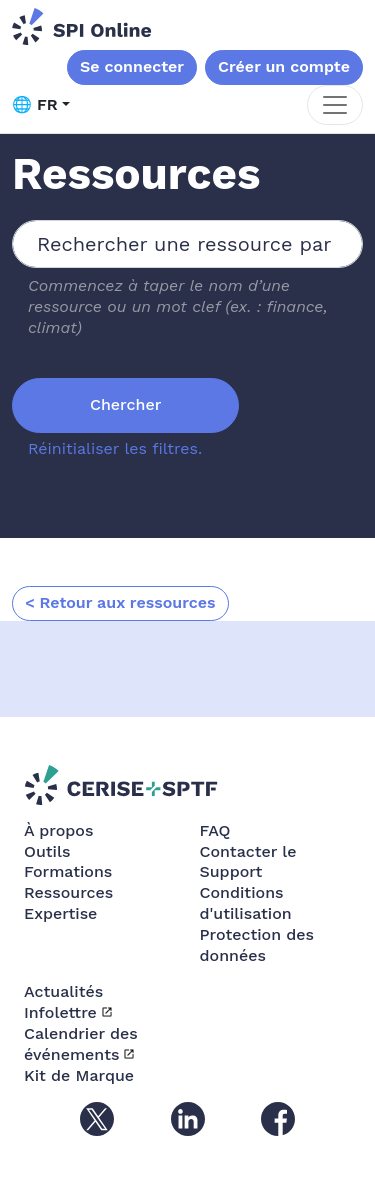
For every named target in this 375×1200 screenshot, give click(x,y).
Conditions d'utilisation (246, 903)
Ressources (68, 892)
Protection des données (257, 945)
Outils (47, 851)
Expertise (60, 913)
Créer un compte (284, 66)
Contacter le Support (248, 862)
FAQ (215, 830)
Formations (68, 871)
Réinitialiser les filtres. (115, 448)
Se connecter (132, 66)
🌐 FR (35, 104)
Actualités (63, 991)
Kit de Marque (79, 1075)
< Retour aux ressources (120, 602)
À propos (58, 830)
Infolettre (60, 1012)
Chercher (125, 404)
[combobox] (187, 244)
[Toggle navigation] (335, 105)
